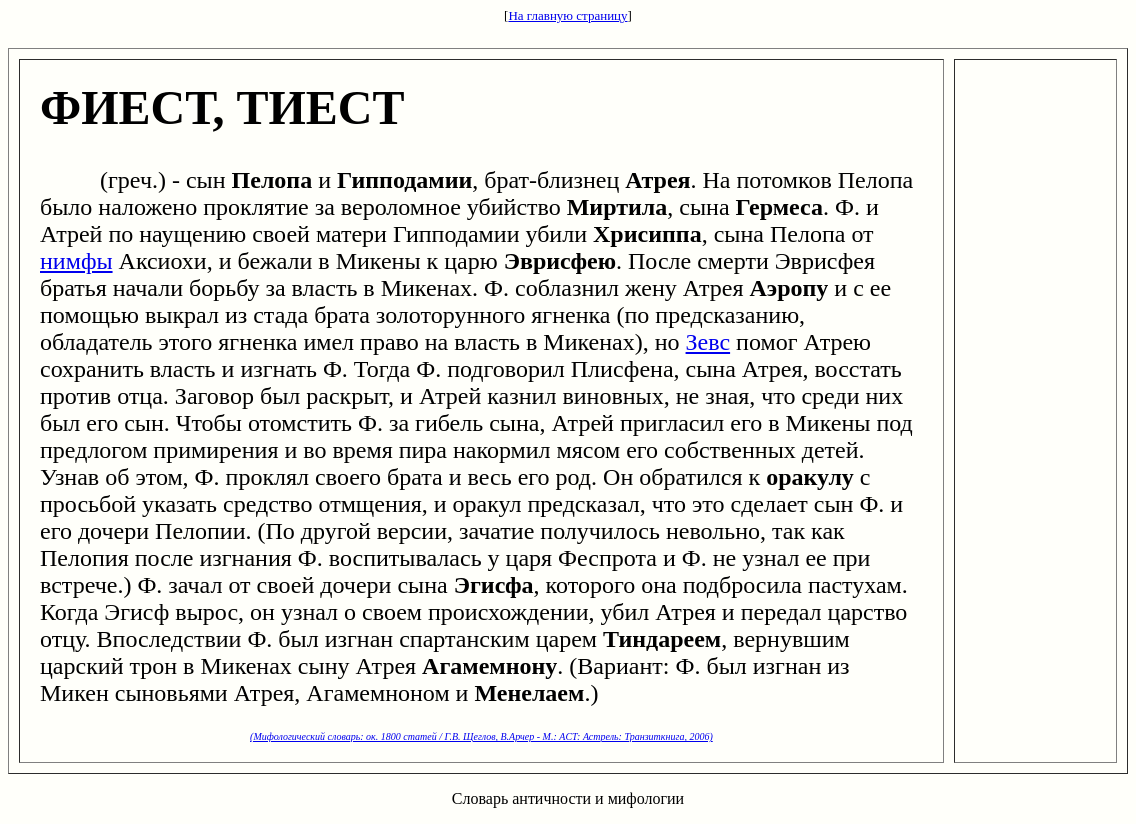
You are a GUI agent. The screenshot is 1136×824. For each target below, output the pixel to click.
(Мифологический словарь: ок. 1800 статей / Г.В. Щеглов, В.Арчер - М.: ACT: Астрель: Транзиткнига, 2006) (481, 736)
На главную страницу (567, 15)
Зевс (708, 342)
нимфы (76, 261)
